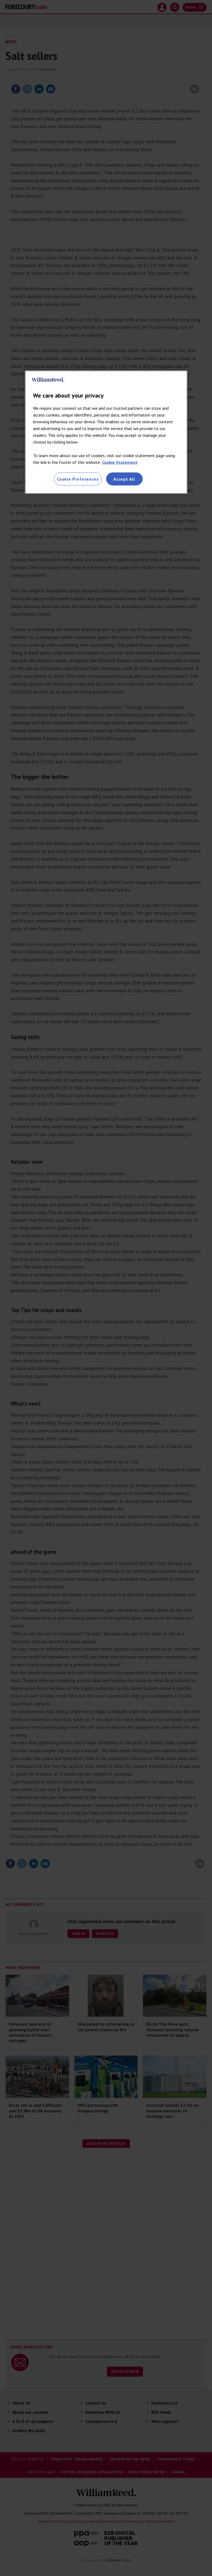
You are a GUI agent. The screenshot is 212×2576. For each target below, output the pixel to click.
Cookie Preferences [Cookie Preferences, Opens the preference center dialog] (78, 478)
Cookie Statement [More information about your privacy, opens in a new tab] (120, 462)
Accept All (124, 478)
